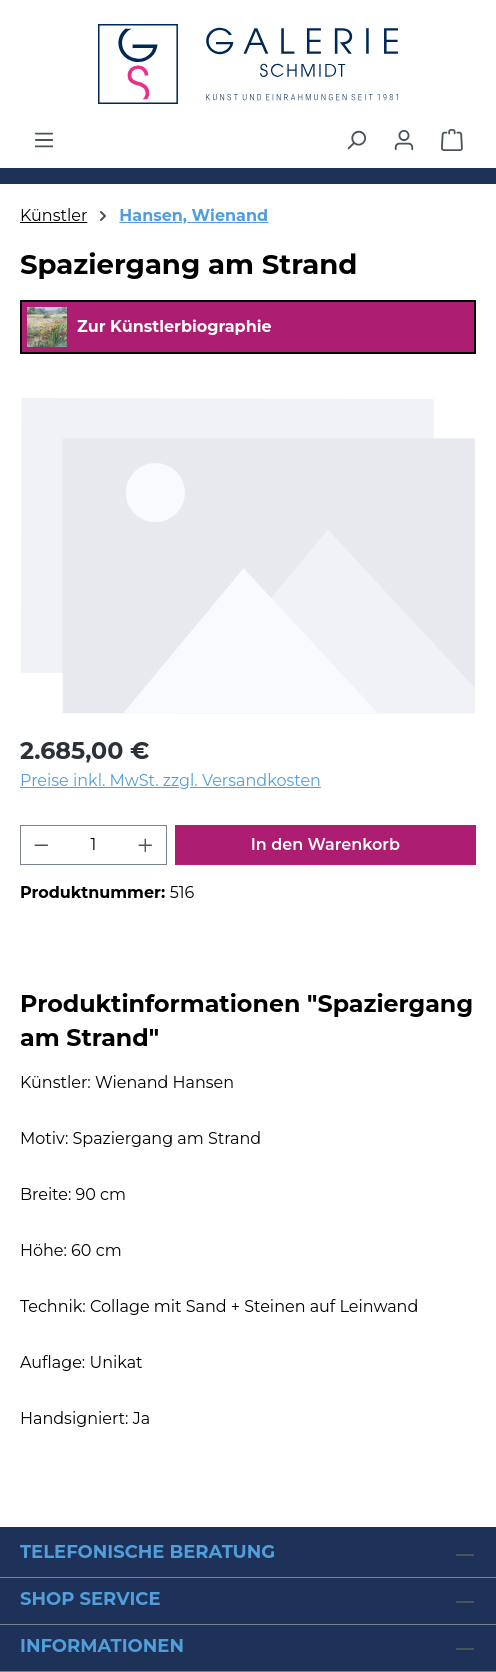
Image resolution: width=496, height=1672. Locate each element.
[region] (248, 555)
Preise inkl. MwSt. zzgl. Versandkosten (170, 780)
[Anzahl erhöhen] (146, 845)
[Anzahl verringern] (41, 845)
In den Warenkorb (325, 844)
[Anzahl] (94, 845)
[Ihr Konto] (404, 140)
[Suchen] (356, 140)
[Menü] (44, 140)
